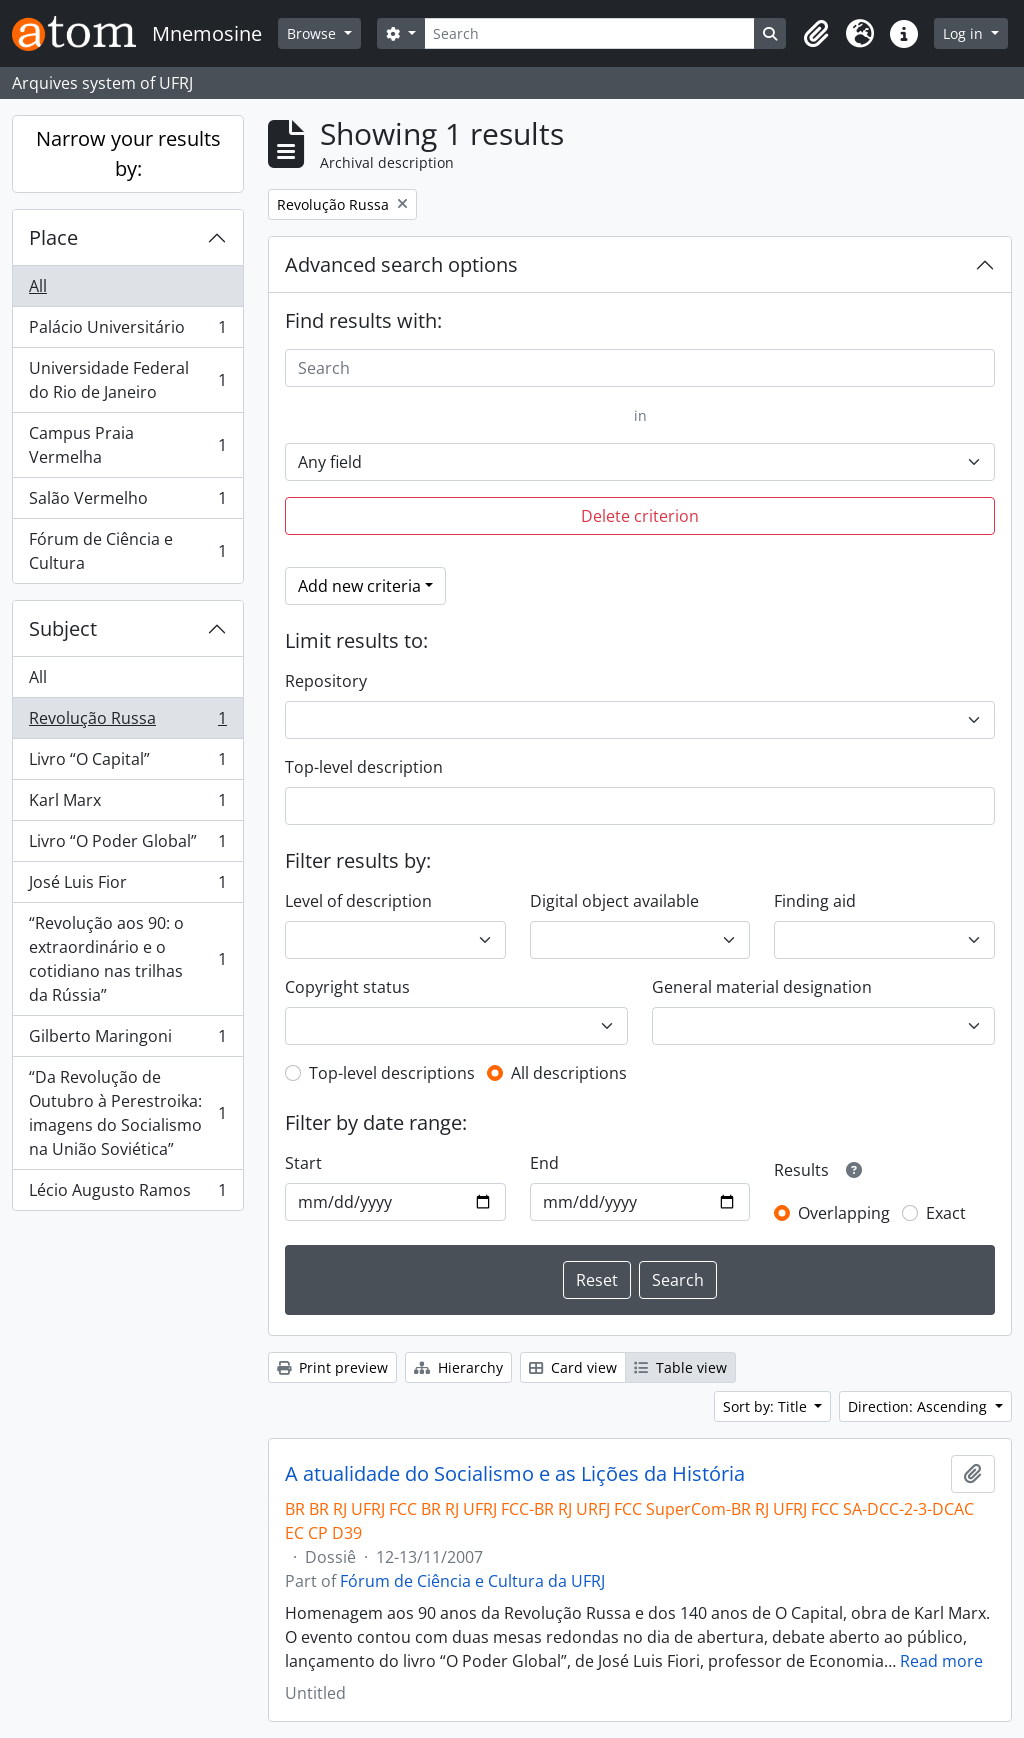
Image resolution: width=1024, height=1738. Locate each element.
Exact (946, 1213)
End (544, 1163)
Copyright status (347, 987)
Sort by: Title (767, 1406)
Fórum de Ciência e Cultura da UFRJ (472, 1581)
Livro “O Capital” (127, 763)
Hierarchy (458, 1367)
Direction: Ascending (919, 1406)
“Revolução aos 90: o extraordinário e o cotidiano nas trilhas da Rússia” (127, 959)
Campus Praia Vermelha (127, 445)
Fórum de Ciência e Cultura (127, 551)
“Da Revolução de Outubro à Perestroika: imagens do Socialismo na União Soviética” (127, 1113)
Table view (680, 1367)
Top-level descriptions (392, 1073)
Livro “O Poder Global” (127, 845)
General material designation (762, 987)
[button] (816, 34)
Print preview (332, 1367)
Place (53, 237)
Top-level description (364, 767)
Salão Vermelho (127, 502)
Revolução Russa (127, 722)
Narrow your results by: (128, 153)
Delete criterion (640, 516)
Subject (63, 628)
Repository (326, 681)
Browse (313, 33)
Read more (941, 1661)
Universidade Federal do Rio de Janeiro (127, 380)
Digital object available (614, 901)
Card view (573, 1367)
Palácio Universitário (127, 331)
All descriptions (569, 1073)
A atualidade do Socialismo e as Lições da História (515, 1474)
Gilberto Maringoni (127, 1040)
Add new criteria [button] (359, 586)
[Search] (590, 33)
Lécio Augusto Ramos (127, 1194)
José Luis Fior (127, 886)
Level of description (358, 901)
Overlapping (844, 1213)
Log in (965, 33)
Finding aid (815, 901)
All (38, 286)
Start (303, 1163)
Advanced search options (401, 264)
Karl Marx (127, 804)
